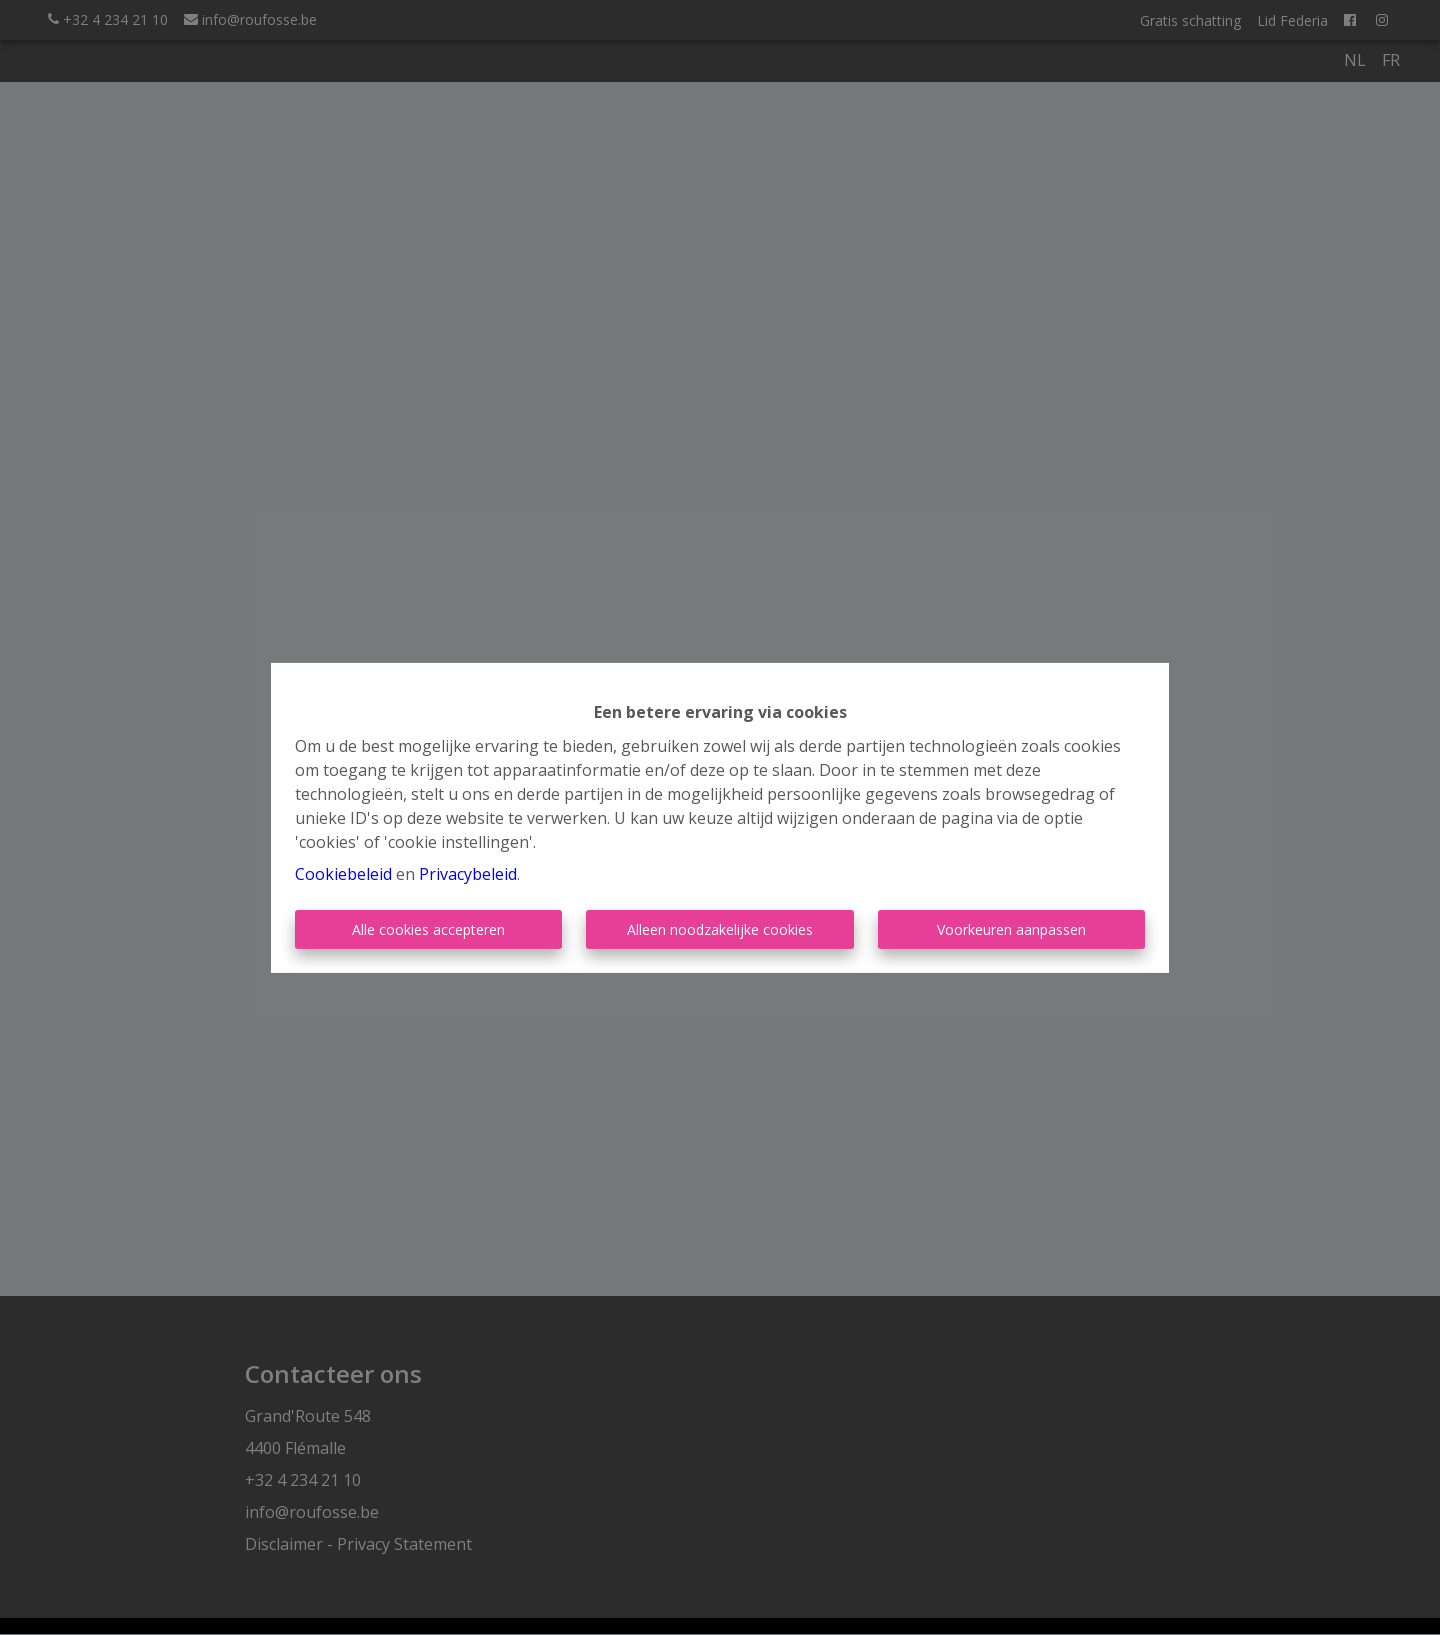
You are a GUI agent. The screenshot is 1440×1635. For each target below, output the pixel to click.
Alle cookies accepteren (428, 929)
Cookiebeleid (343, 874)
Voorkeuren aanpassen (1011, 929)
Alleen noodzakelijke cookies (720, 929)
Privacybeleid (468, 874)
